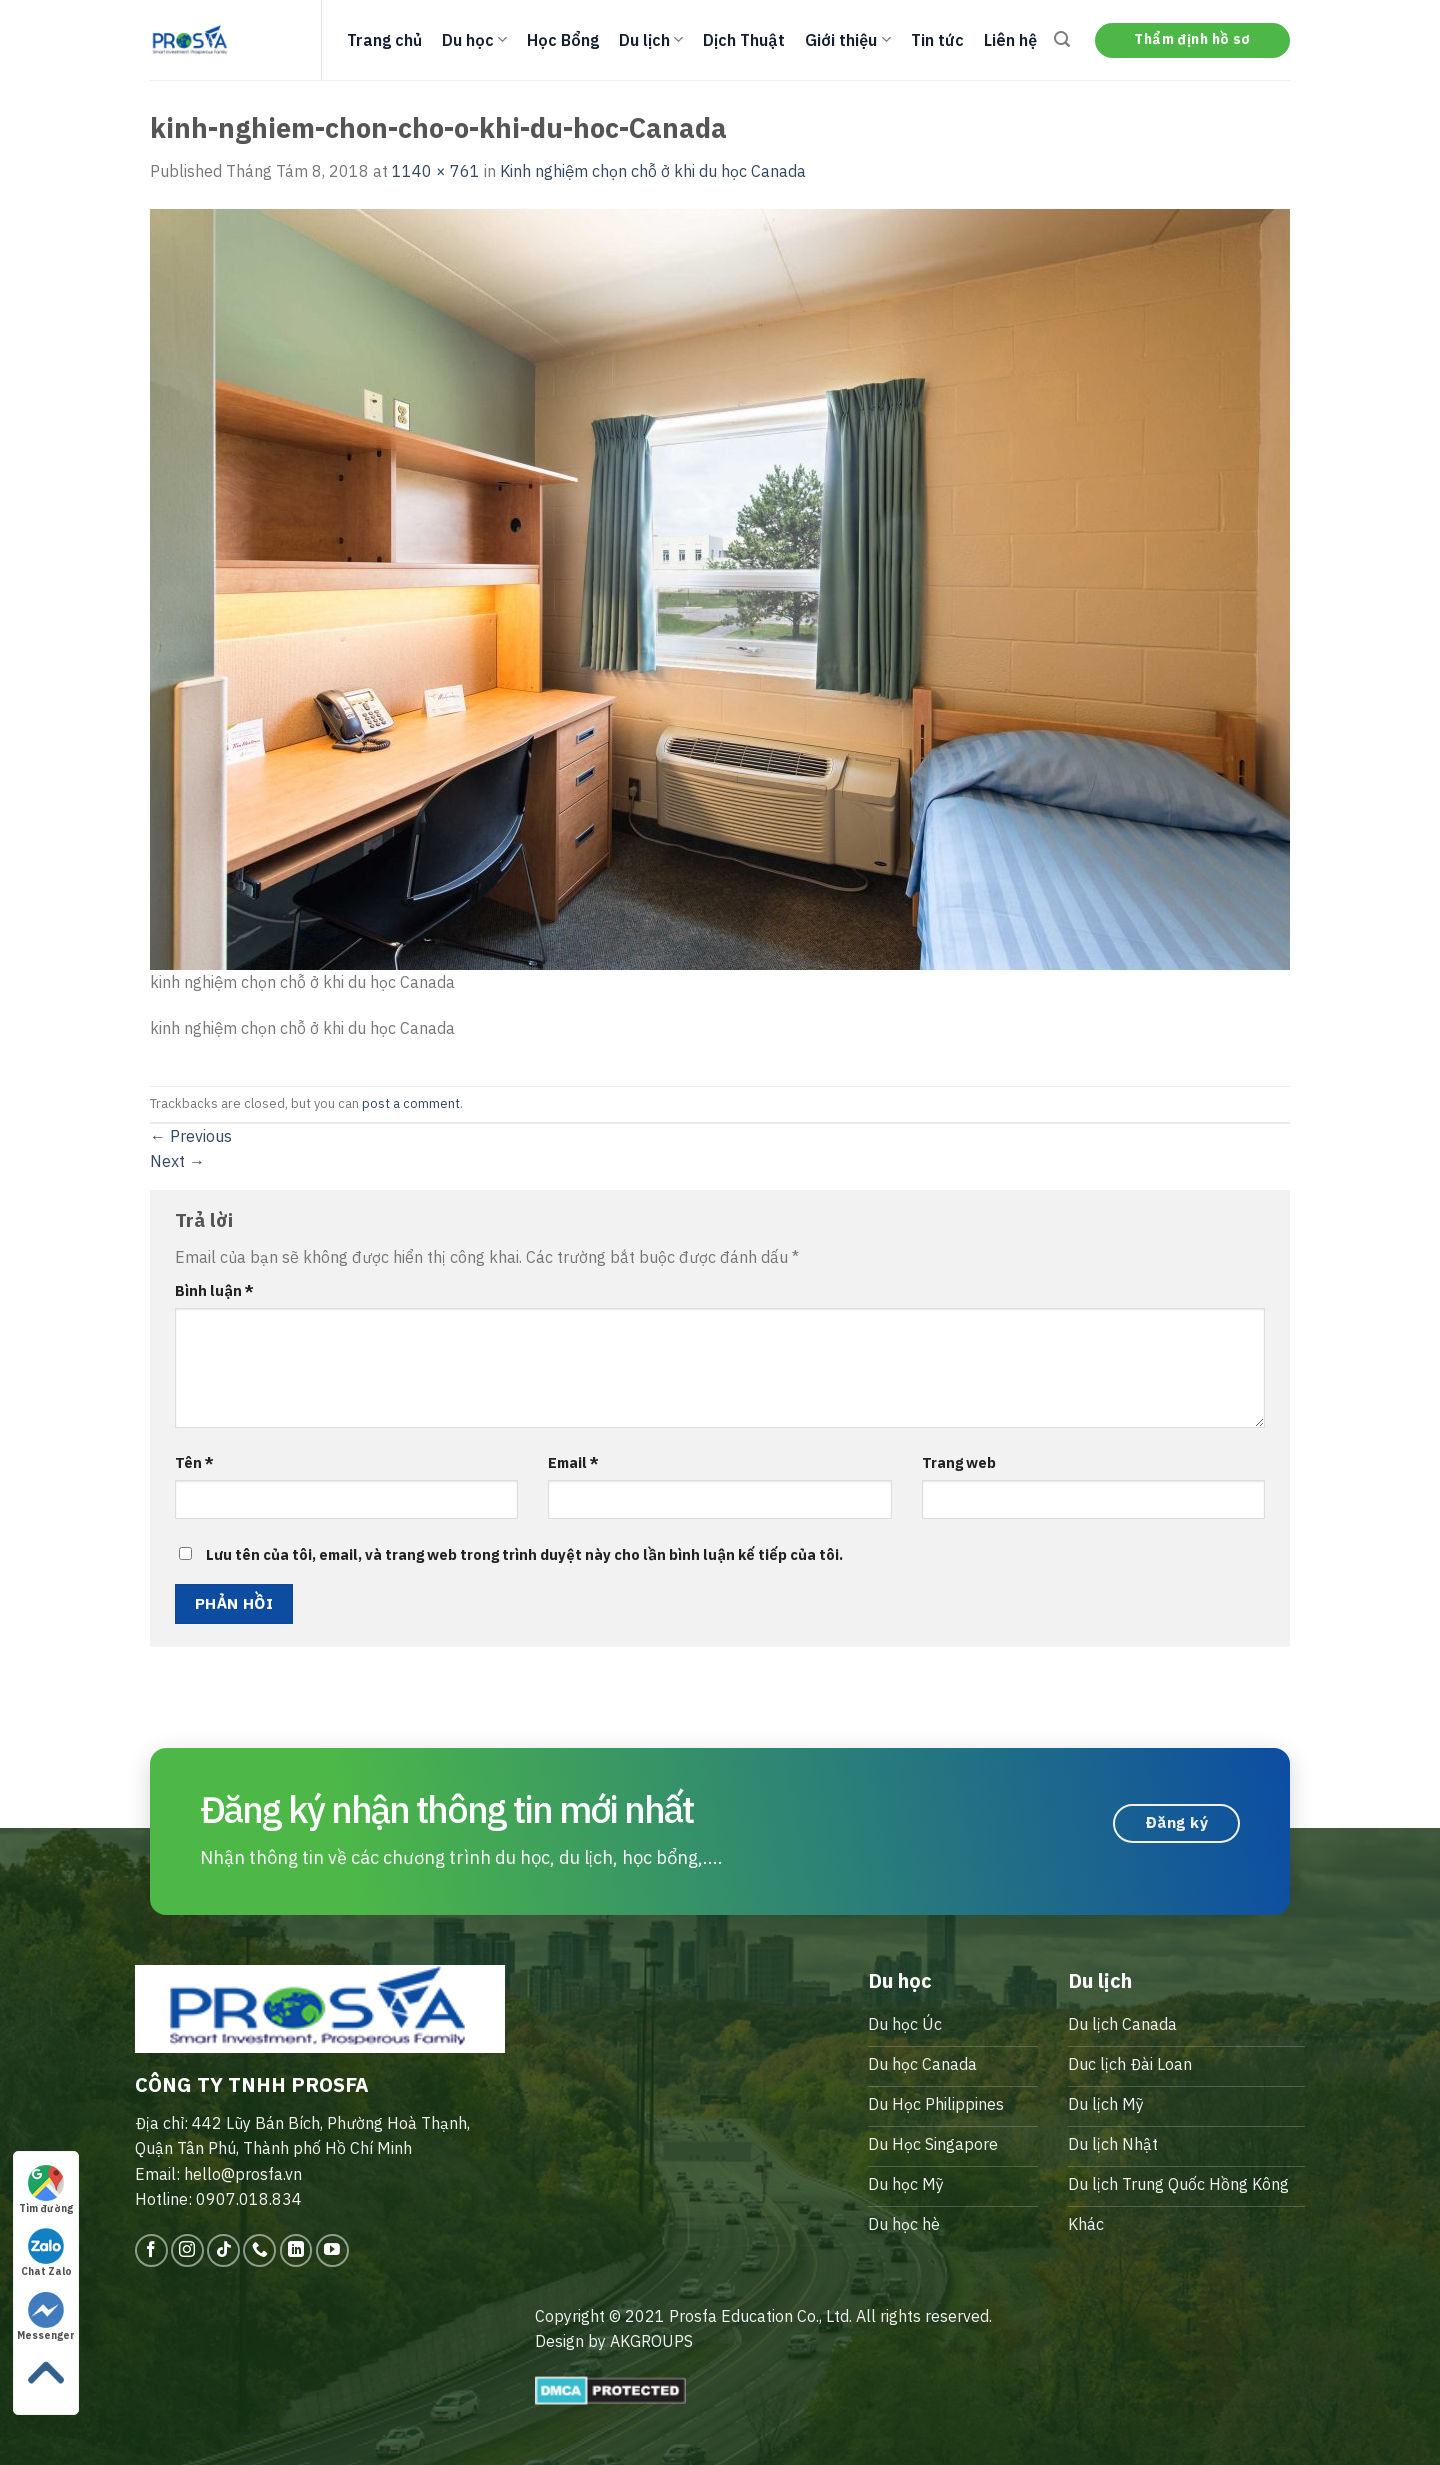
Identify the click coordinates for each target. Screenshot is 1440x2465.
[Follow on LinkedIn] (296, 2250)
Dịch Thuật (744, 40)
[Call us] (259, 2250)
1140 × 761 (436, 171)
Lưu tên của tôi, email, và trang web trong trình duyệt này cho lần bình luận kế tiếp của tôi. (524, 1554)
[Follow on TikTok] (223, 2250)
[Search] (1062, 39)
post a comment (411, 1103)
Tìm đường (46, 2190)
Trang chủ (384, 40)
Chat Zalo (46, 2253)
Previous (191, 1136)
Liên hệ (1010, 40)
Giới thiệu (847, 40)
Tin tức (937, 40)
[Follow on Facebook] (151, 2250)
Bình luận (214, 1290)
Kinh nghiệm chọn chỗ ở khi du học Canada (653, 171)
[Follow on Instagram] (187, 2250)
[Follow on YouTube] (332, 2250)
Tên (194, 1462)
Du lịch (651, 40)
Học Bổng (563, 40)
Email (573, 1462)
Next (177, 1161)
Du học (474, 40)
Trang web (959, 1462)
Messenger (46, 2317)
